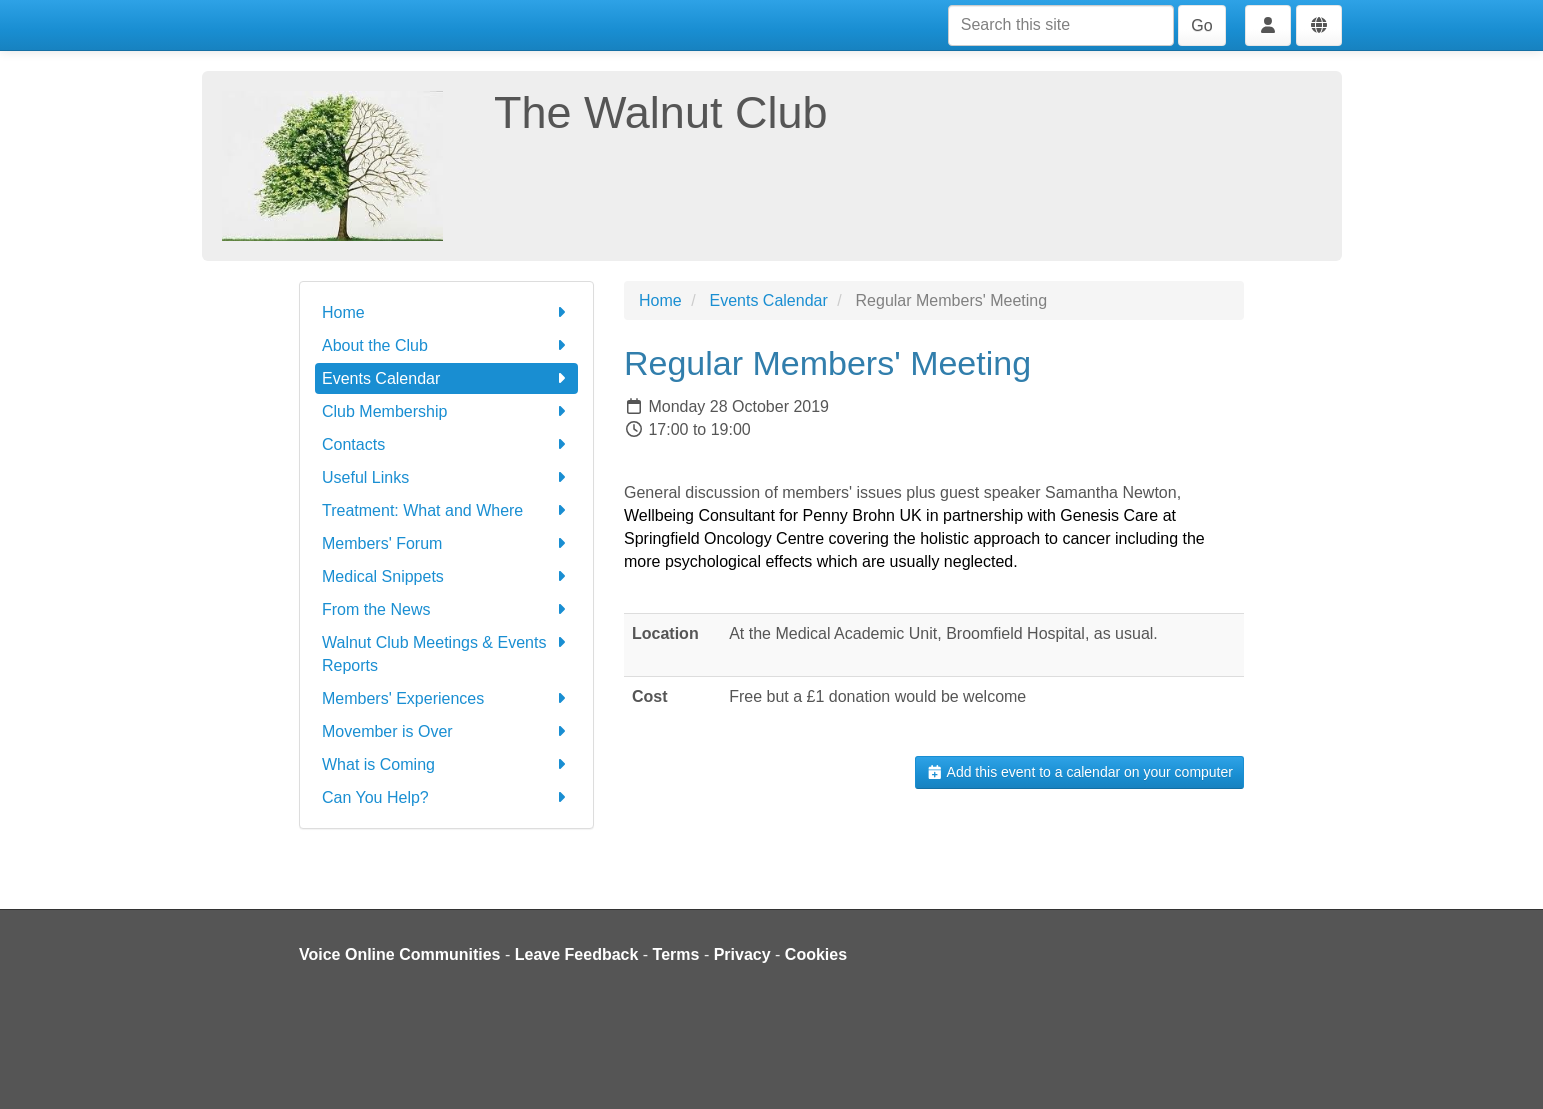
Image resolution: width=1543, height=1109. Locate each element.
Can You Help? (446, 797)
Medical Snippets (446, 576)
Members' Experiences (446, 698)
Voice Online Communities (400, 954)
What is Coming (446, 764)
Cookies (816, 954)
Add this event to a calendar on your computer (1079, 772)
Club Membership (446, 411)
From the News (446, 609)
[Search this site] (1061, 25)
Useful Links (446, 477)
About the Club (446, 345)
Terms (676, 954)
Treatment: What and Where (446, 510)
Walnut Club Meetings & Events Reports (446, 652)
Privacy (742, 954)
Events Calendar (446, 378)
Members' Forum (446, 543)
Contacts (446, 444)
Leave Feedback (577, 954)
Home (446, 312)
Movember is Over (446, 731)
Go (1201, 25)
